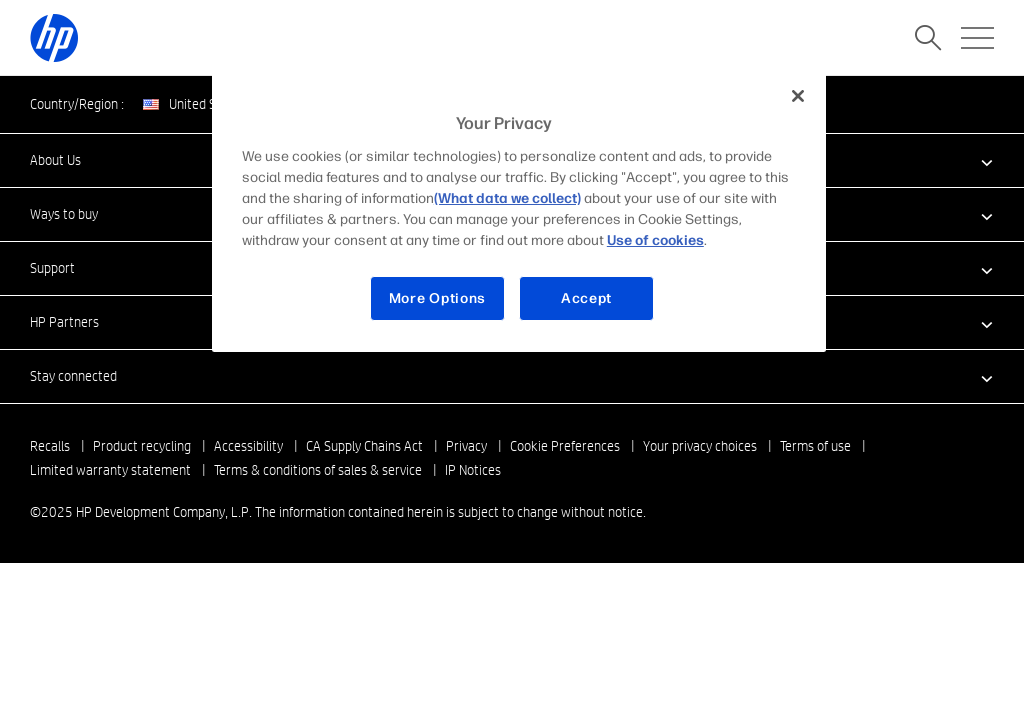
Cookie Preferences (565, 446)
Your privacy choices (700, 446)
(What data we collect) (507, 198)
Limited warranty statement (110, 470)
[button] (512, 376)
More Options (437, 298)
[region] (519, 212)
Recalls (50, 446)
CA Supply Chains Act (364, 446)
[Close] (798, 96)
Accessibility (248, 446)
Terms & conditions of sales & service (318, 470)
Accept (586, 298)
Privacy (466, 446)
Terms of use (815, 446)
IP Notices (473, 470)
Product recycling (142, 446)
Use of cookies (655, 240)
